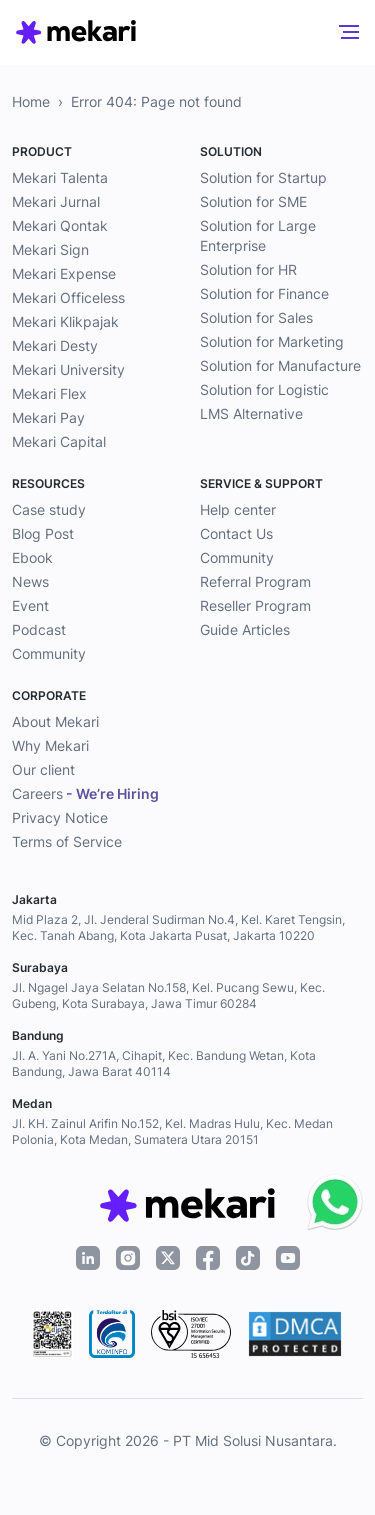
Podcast (39, 629)
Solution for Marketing (272, 341)
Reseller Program (255, 605)
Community (49, 653)
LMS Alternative (251, 413)
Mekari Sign (50, 249)
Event (30, 605)
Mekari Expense (64, 273)
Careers (85, 794)
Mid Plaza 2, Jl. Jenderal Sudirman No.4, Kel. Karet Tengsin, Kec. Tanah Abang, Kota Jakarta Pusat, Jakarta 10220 (178, 927)
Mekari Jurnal (56, 201)
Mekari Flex (49, 393)
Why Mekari (50, 745)
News (30, 581)
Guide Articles (245, 629)
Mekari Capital (59, 441)
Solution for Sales (256, 317)
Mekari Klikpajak (65, 321)
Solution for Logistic (264, 389)
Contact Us (236, 533)
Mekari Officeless (68, 297)
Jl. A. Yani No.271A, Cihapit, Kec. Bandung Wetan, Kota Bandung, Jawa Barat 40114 (164, 1063)
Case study (49, 509)
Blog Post (43, 533)
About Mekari (55, 721)
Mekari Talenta (60, 177)
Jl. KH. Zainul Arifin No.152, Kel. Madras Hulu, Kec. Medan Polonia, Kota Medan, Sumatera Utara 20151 (172, 1131)
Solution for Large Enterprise (258, 235)
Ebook (32, 557)
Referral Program (255, 581)
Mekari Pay (48, 417)
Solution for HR (248, 269)
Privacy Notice (60, 817)
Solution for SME (253, 201)
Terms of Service (67, 841)
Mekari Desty (55, 345)
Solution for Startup (263, 177)
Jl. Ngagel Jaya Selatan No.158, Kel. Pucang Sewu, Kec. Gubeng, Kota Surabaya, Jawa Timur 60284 (168, 995)
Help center (238, 509)
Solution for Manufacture (280, 365)
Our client (43, 769)
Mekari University (68, 369)
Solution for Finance (264, 293)
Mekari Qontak (60, 225)
